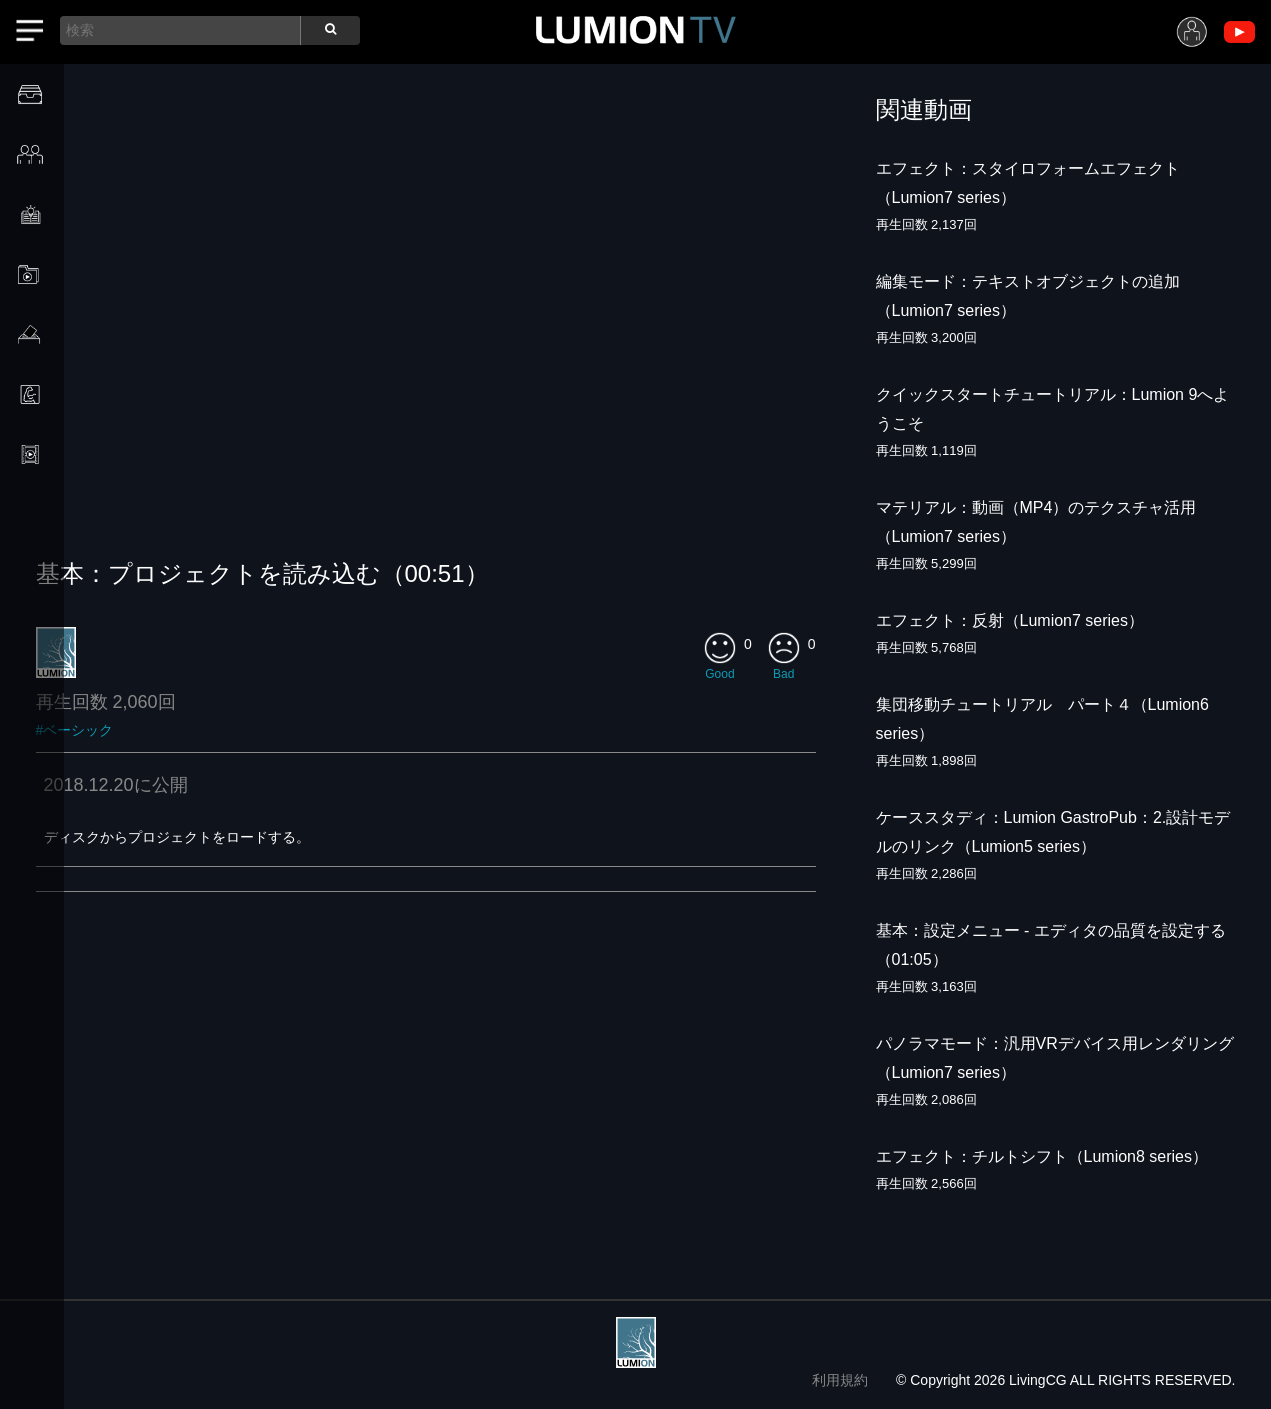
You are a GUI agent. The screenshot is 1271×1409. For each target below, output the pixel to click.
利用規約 (840, 1380)
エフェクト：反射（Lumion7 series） (1010, 620)
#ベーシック (75, 730)
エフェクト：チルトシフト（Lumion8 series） (1042, 1156)
